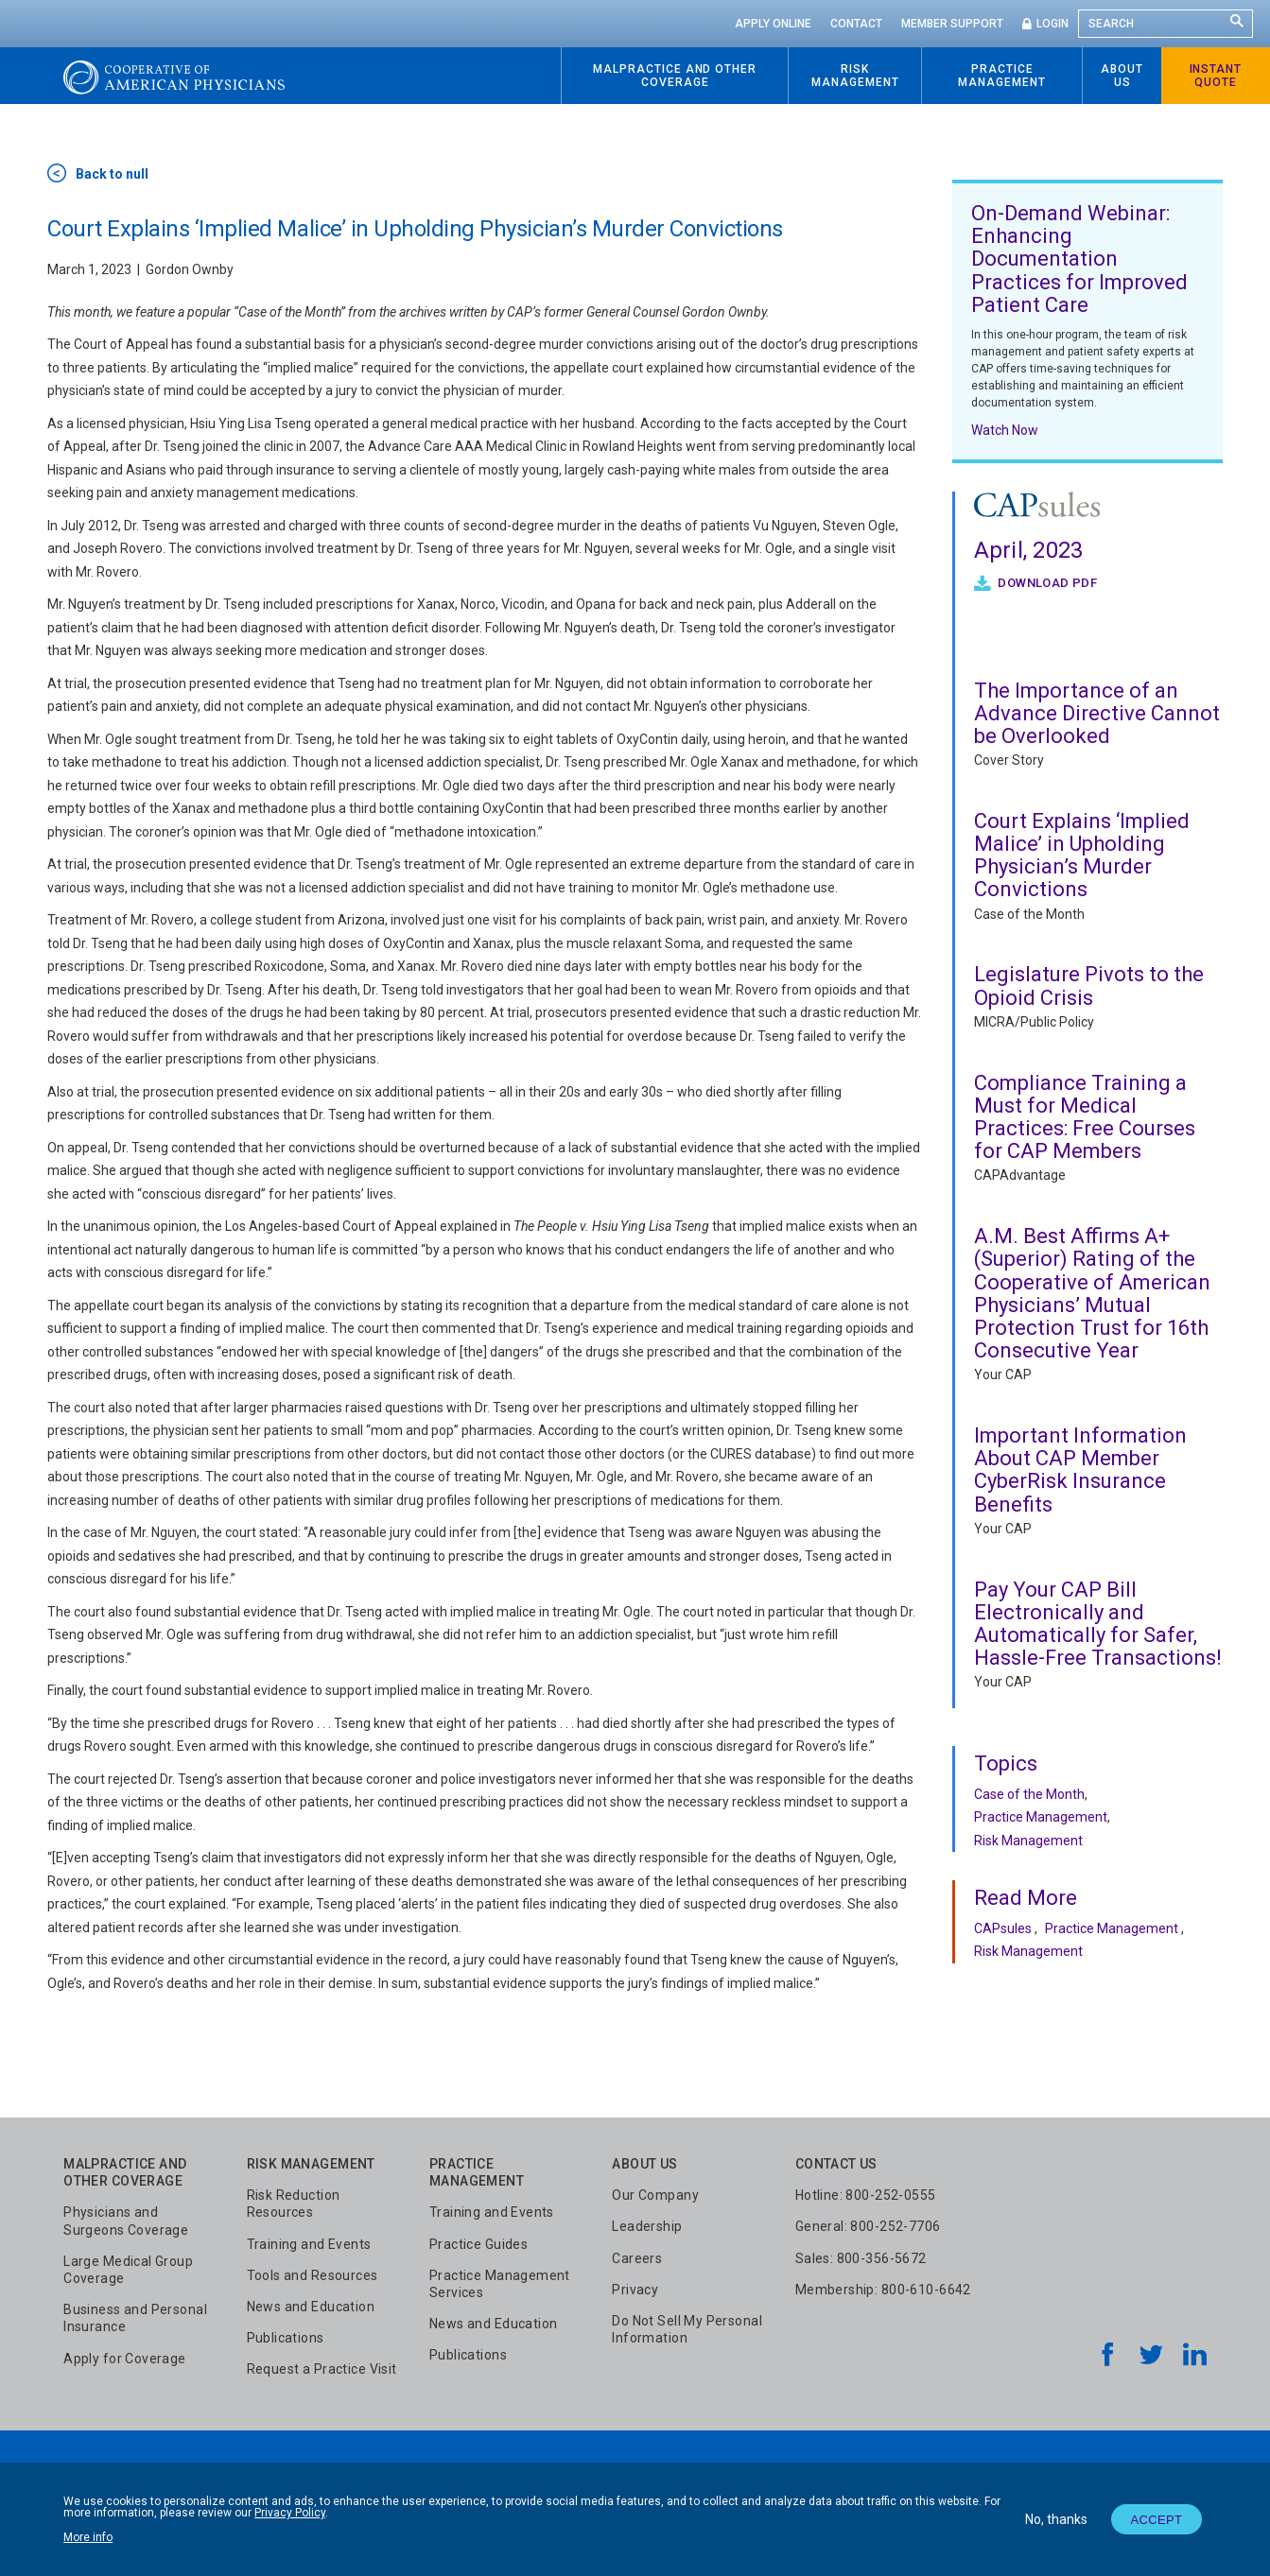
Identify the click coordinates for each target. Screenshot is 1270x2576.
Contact (856, 23)
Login (1052, 23)
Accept (1156, 2520)
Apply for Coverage (124, 2358)
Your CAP (1003, 1374)
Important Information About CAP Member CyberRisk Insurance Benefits (1080, 1470)
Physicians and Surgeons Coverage (125, 2220)
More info (88, 2537)
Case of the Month (1029, 914)
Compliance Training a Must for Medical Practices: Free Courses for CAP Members (1084, 1117)
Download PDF (1046, 583)
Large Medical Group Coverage (128, 2270)
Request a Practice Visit (322, 2369)
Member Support (952, 23)
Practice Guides (478, 2244)
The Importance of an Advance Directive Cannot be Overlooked (1097, 713)
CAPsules (1003, 1928)
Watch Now (1004, 430)
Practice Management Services (499, 2284)
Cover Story (1009, 760)
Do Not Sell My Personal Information (687, 2329)
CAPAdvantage (1020, 1175)
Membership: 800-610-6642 (883, 2289)
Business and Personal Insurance (135, 2318)
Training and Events (309, 2244)
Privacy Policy (289, 2512)
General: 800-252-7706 (868, 2226)
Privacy (635, 2289)
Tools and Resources (312, 2275)
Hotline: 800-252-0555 (865, 2195)
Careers (637, 2258)
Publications (285, 2337)
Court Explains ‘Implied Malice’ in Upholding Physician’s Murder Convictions (1082, 855)
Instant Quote (1216, 75)
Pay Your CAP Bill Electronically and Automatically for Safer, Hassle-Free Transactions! (1098, 1624)
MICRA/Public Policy (1034, 1021)
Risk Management (1028, 1840)
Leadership (647, 2226)
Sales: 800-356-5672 (861, 2258)
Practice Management (1040, 1816)
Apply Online (773, 23)
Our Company (655, 2195)
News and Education (311, 2306)
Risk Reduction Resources (293, 2203)
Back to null (112, 174)
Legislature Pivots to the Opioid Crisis (1089, 985)
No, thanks (1056, 2519)
